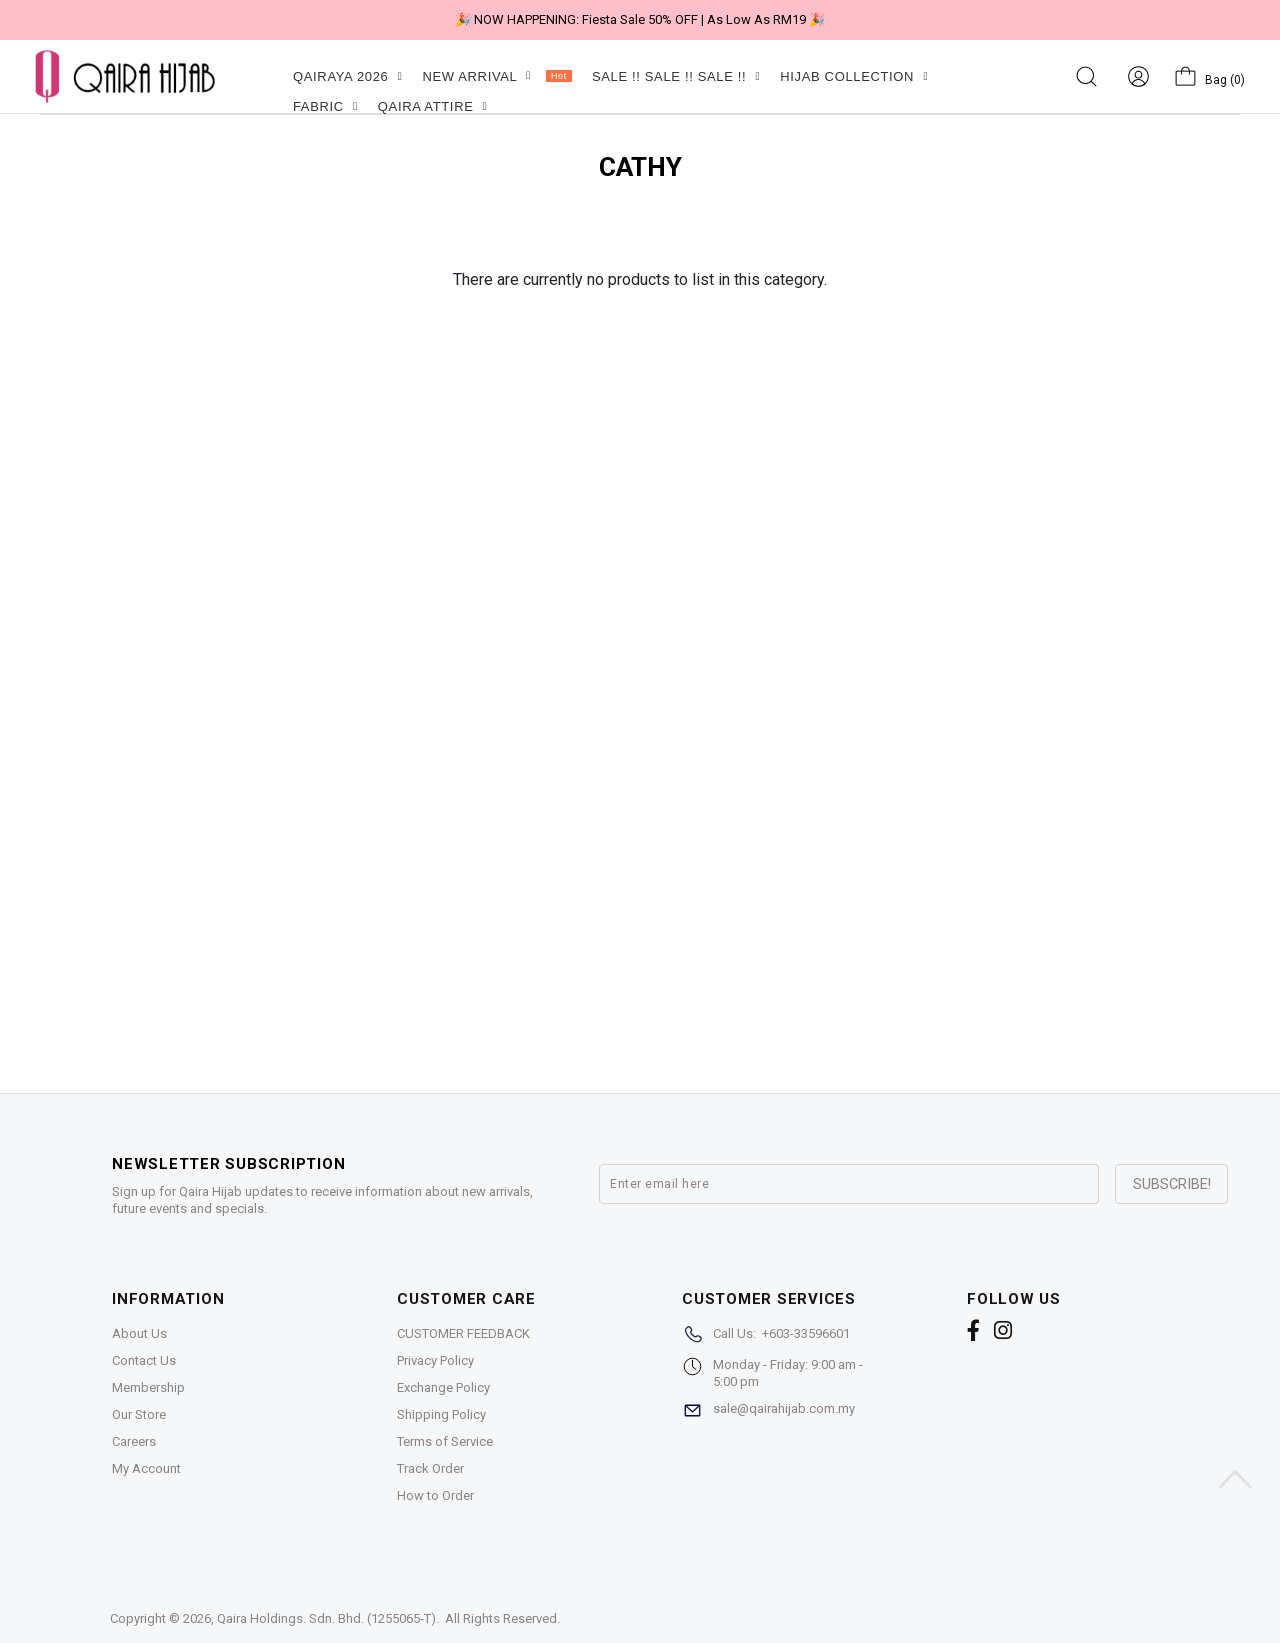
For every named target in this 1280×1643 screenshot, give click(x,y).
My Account (146, 1468)
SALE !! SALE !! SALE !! (676, 76)
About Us (139, 1333)
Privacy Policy (435, 1360)
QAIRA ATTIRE (433, 106)
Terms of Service (445, 1441)
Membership (148, 1387)
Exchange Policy (443, 1387)
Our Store (139, 1414)
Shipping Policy (441, 1414)
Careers (134, 1441)
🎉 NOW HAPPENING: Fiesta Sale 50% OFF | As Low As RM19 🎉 (640, 19)
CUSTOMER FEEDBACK (463, 1333)
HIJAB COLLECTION (854, 76)
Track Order (430, 1468)
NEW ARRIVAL (496, 76)
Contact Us (144, 1360)
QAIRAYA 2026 (347, 76)
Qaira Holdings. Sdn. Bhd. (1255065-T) (326, 1618)
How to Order (435, 1495)
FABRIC (325, 106)
